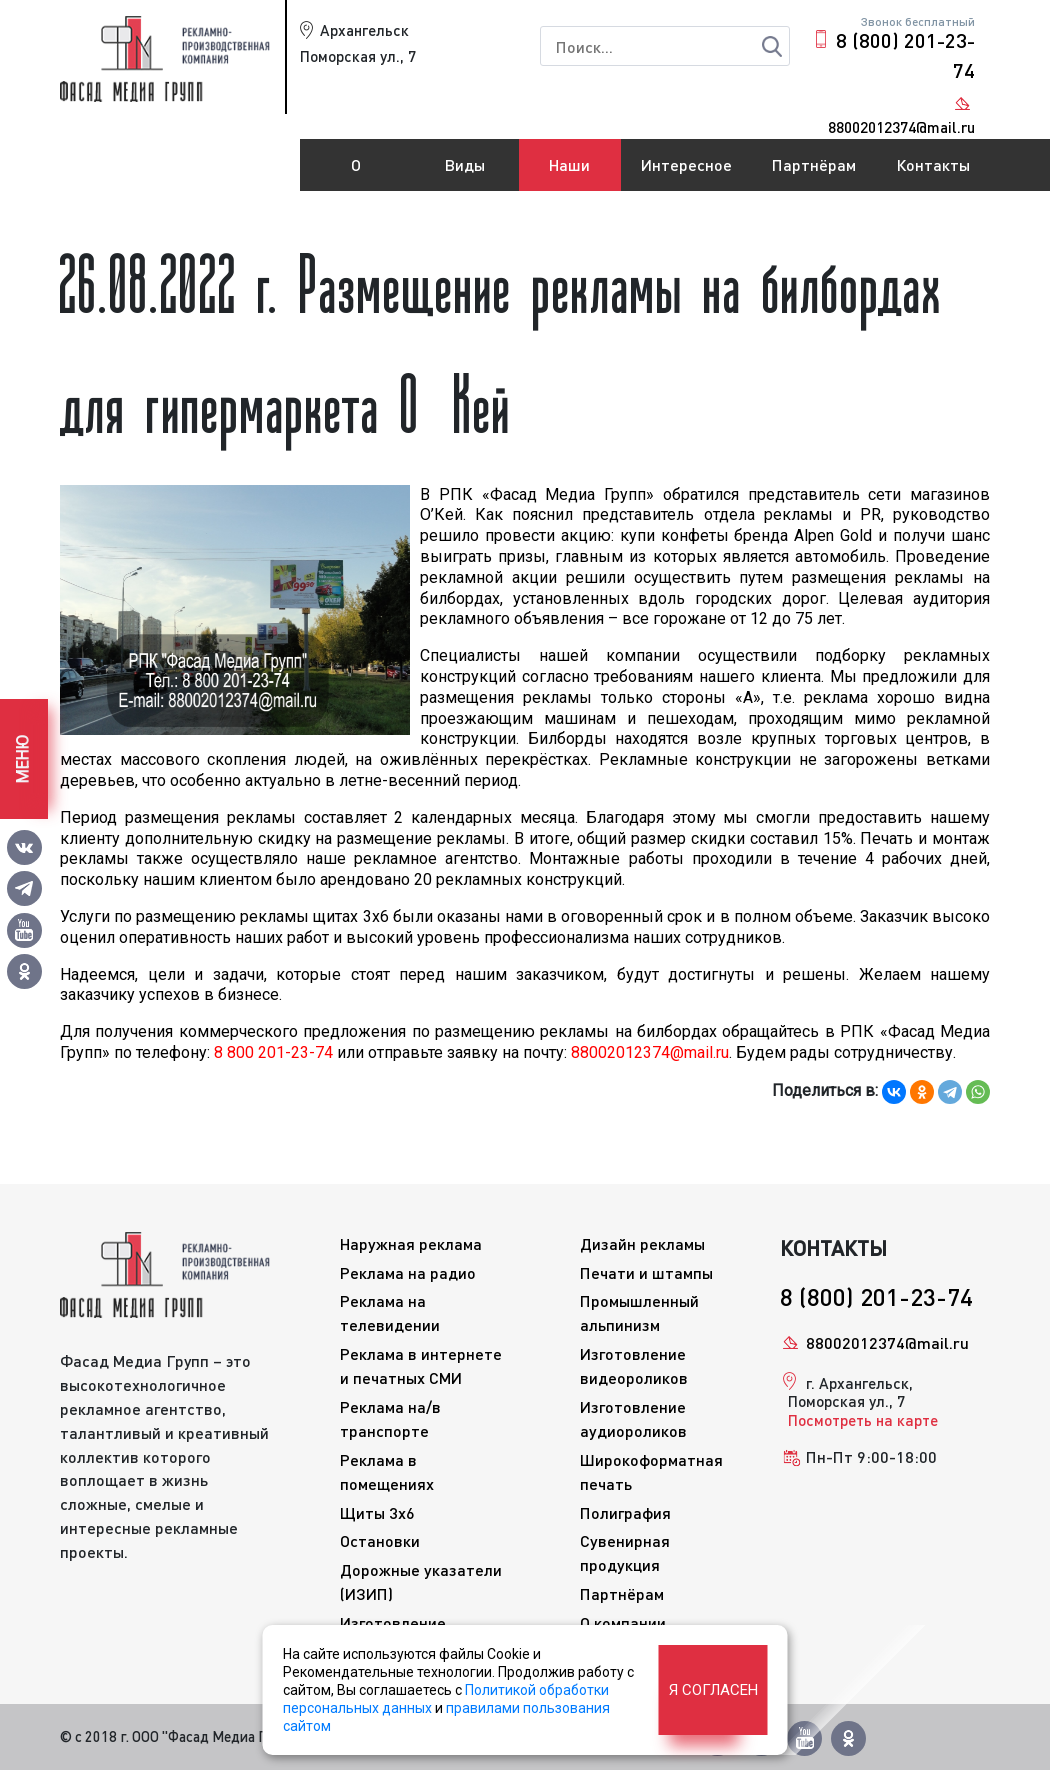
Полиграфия (625, 1512)
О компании (356, 173)
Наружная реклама (411, 1243)
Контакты (933, 164)
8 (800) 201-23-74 (905, 55)
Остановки (380, 1540)
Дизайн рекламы (642, 1243)
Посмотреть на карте (863, 1420)
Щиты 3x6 (377, 1512)
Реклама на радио (408, 1272)
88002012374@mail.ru (887, 1342)
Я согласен (713, 1690)
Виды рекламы (465, 173)
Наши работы (570, 173)
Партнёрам (814, 164)
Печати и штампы (646, 1272)
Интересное (686, 164)
